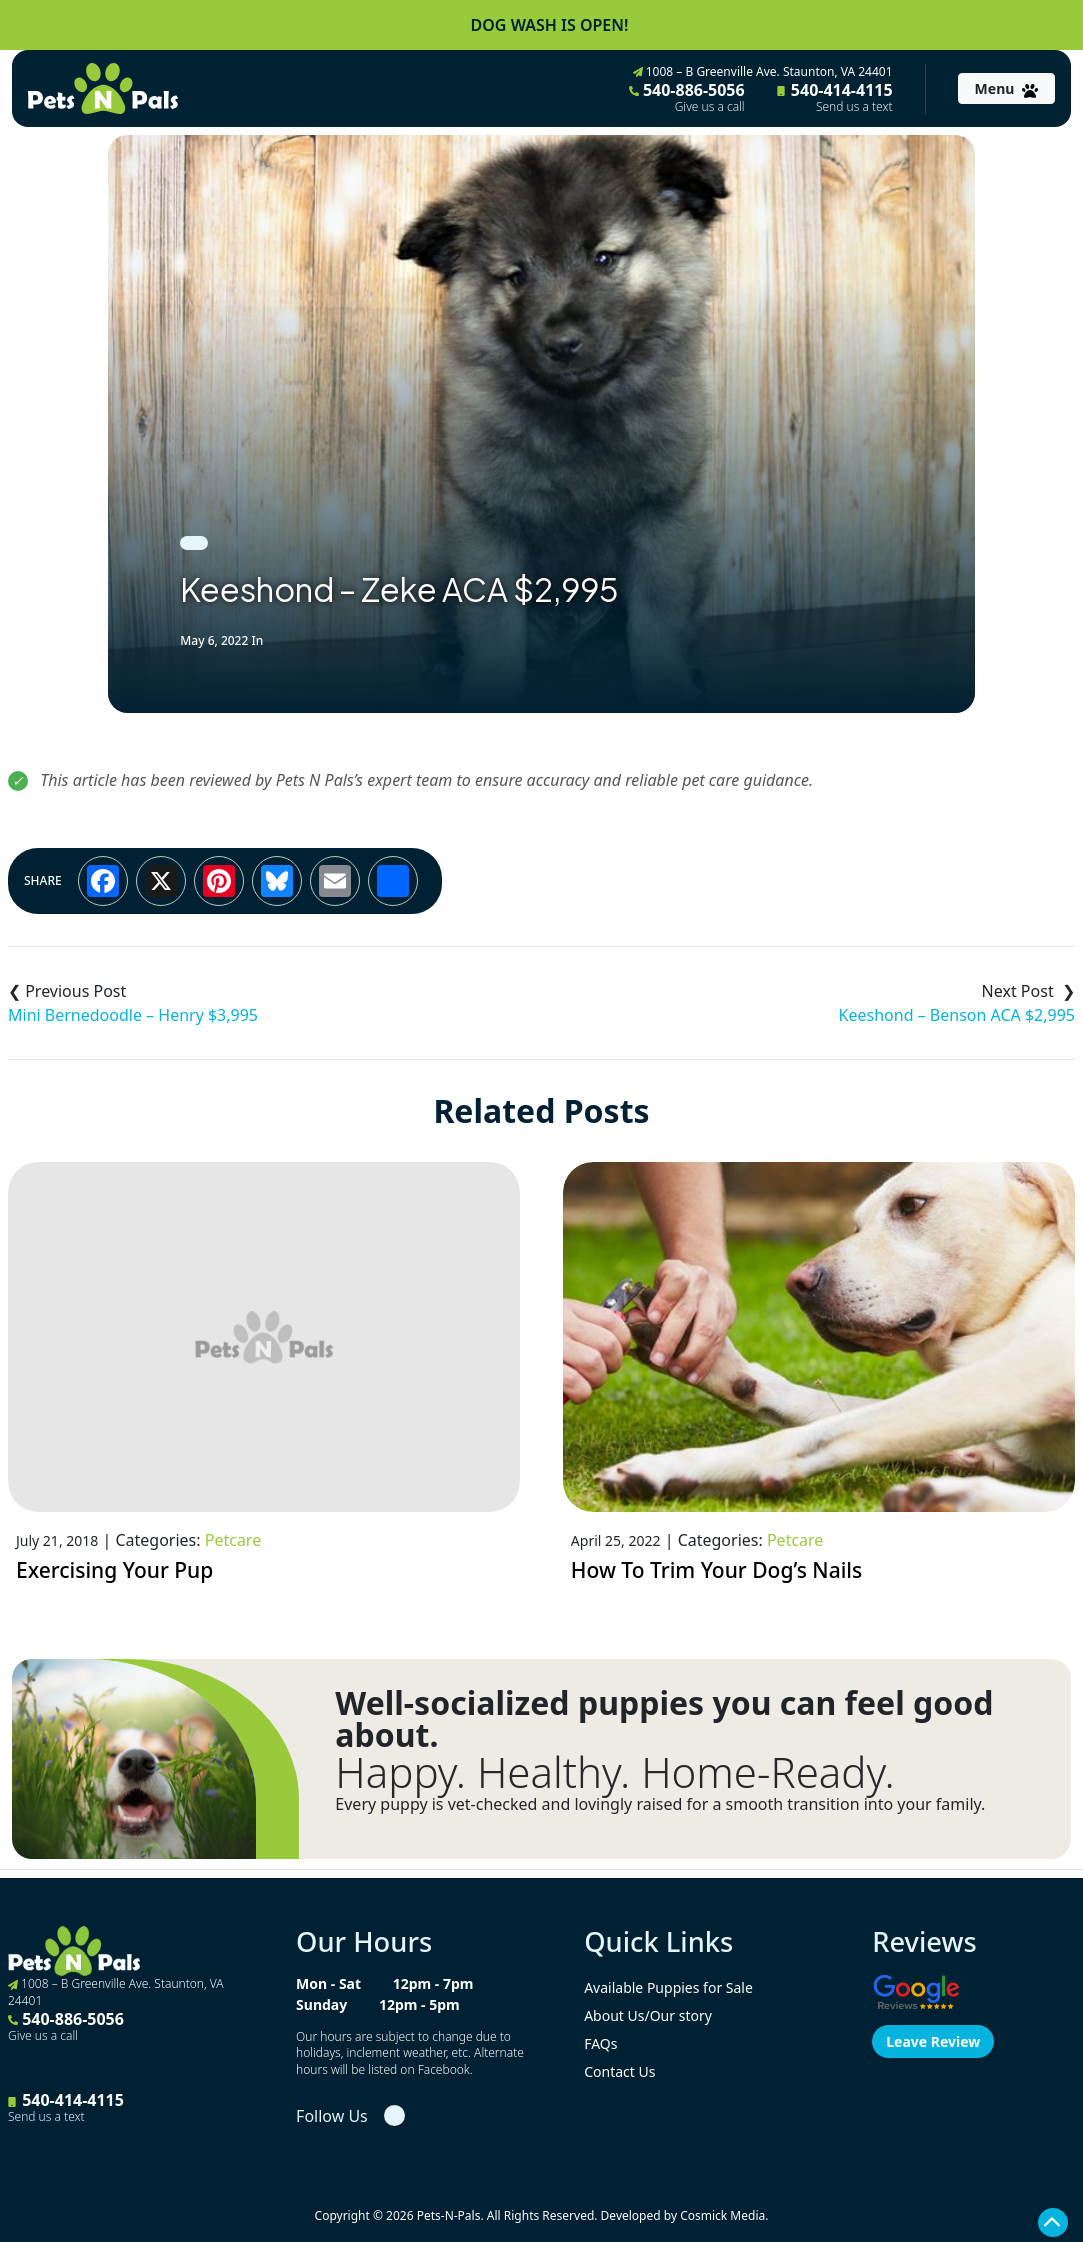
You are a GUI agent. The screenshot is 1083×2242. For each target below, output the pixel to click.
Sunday (321, 2004)
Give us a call (710, 107)
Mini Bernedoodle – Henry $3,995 (133, 1015)
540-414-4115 (835, 97)
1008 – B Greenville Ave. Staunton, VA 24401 (763, 71)
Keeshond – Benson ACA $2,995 (957, 1015)
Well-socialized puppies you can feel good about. (664, 1719)
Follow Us (332, 2116)
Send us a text (854, 107)
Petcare (233, 1540)
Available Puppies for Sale (668, 1987)
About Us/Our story (648, 2015)
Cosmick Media (722, 2215)
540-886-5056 (687, 97)
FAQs (600, 2043)
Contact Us (619, 2071)
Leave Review (933, 2041)
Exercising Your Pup (114, 1570)
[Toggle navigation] (1006, 88)
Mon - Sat (328, 1983)
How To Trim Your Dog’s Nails (716, 1570)
